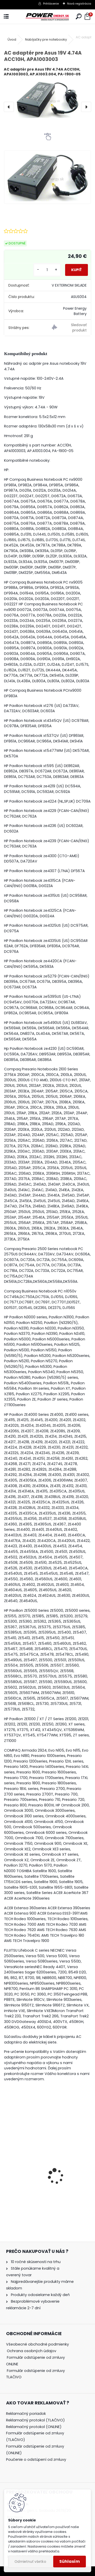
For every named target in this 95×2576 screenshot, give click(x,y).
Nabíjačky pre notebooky (46, 39)
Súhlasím (69, 2561)
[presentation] (9, 107)
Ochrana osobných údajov (31, 2350)
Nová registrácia (79, 4)
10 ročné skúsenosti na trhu (36, 2261)
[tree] (40, 2364)
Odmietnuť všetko (30, 2561)
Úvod (12, 39)
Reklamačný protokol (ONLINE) (34, 2426)
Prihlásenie (51, 4)
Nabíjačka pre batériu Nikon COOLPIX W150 (44, 2201)
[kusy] (47, 269)
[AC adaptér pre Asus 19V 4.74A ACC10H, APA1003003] (47, 99)
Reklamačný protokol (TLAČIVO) (35, 2420)
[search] (79, 17)
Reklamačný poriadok (26, 2413)
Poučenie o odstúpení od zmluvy (36, 2459)
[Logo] (47, 16)
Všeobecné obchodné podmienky (37, 2344)
